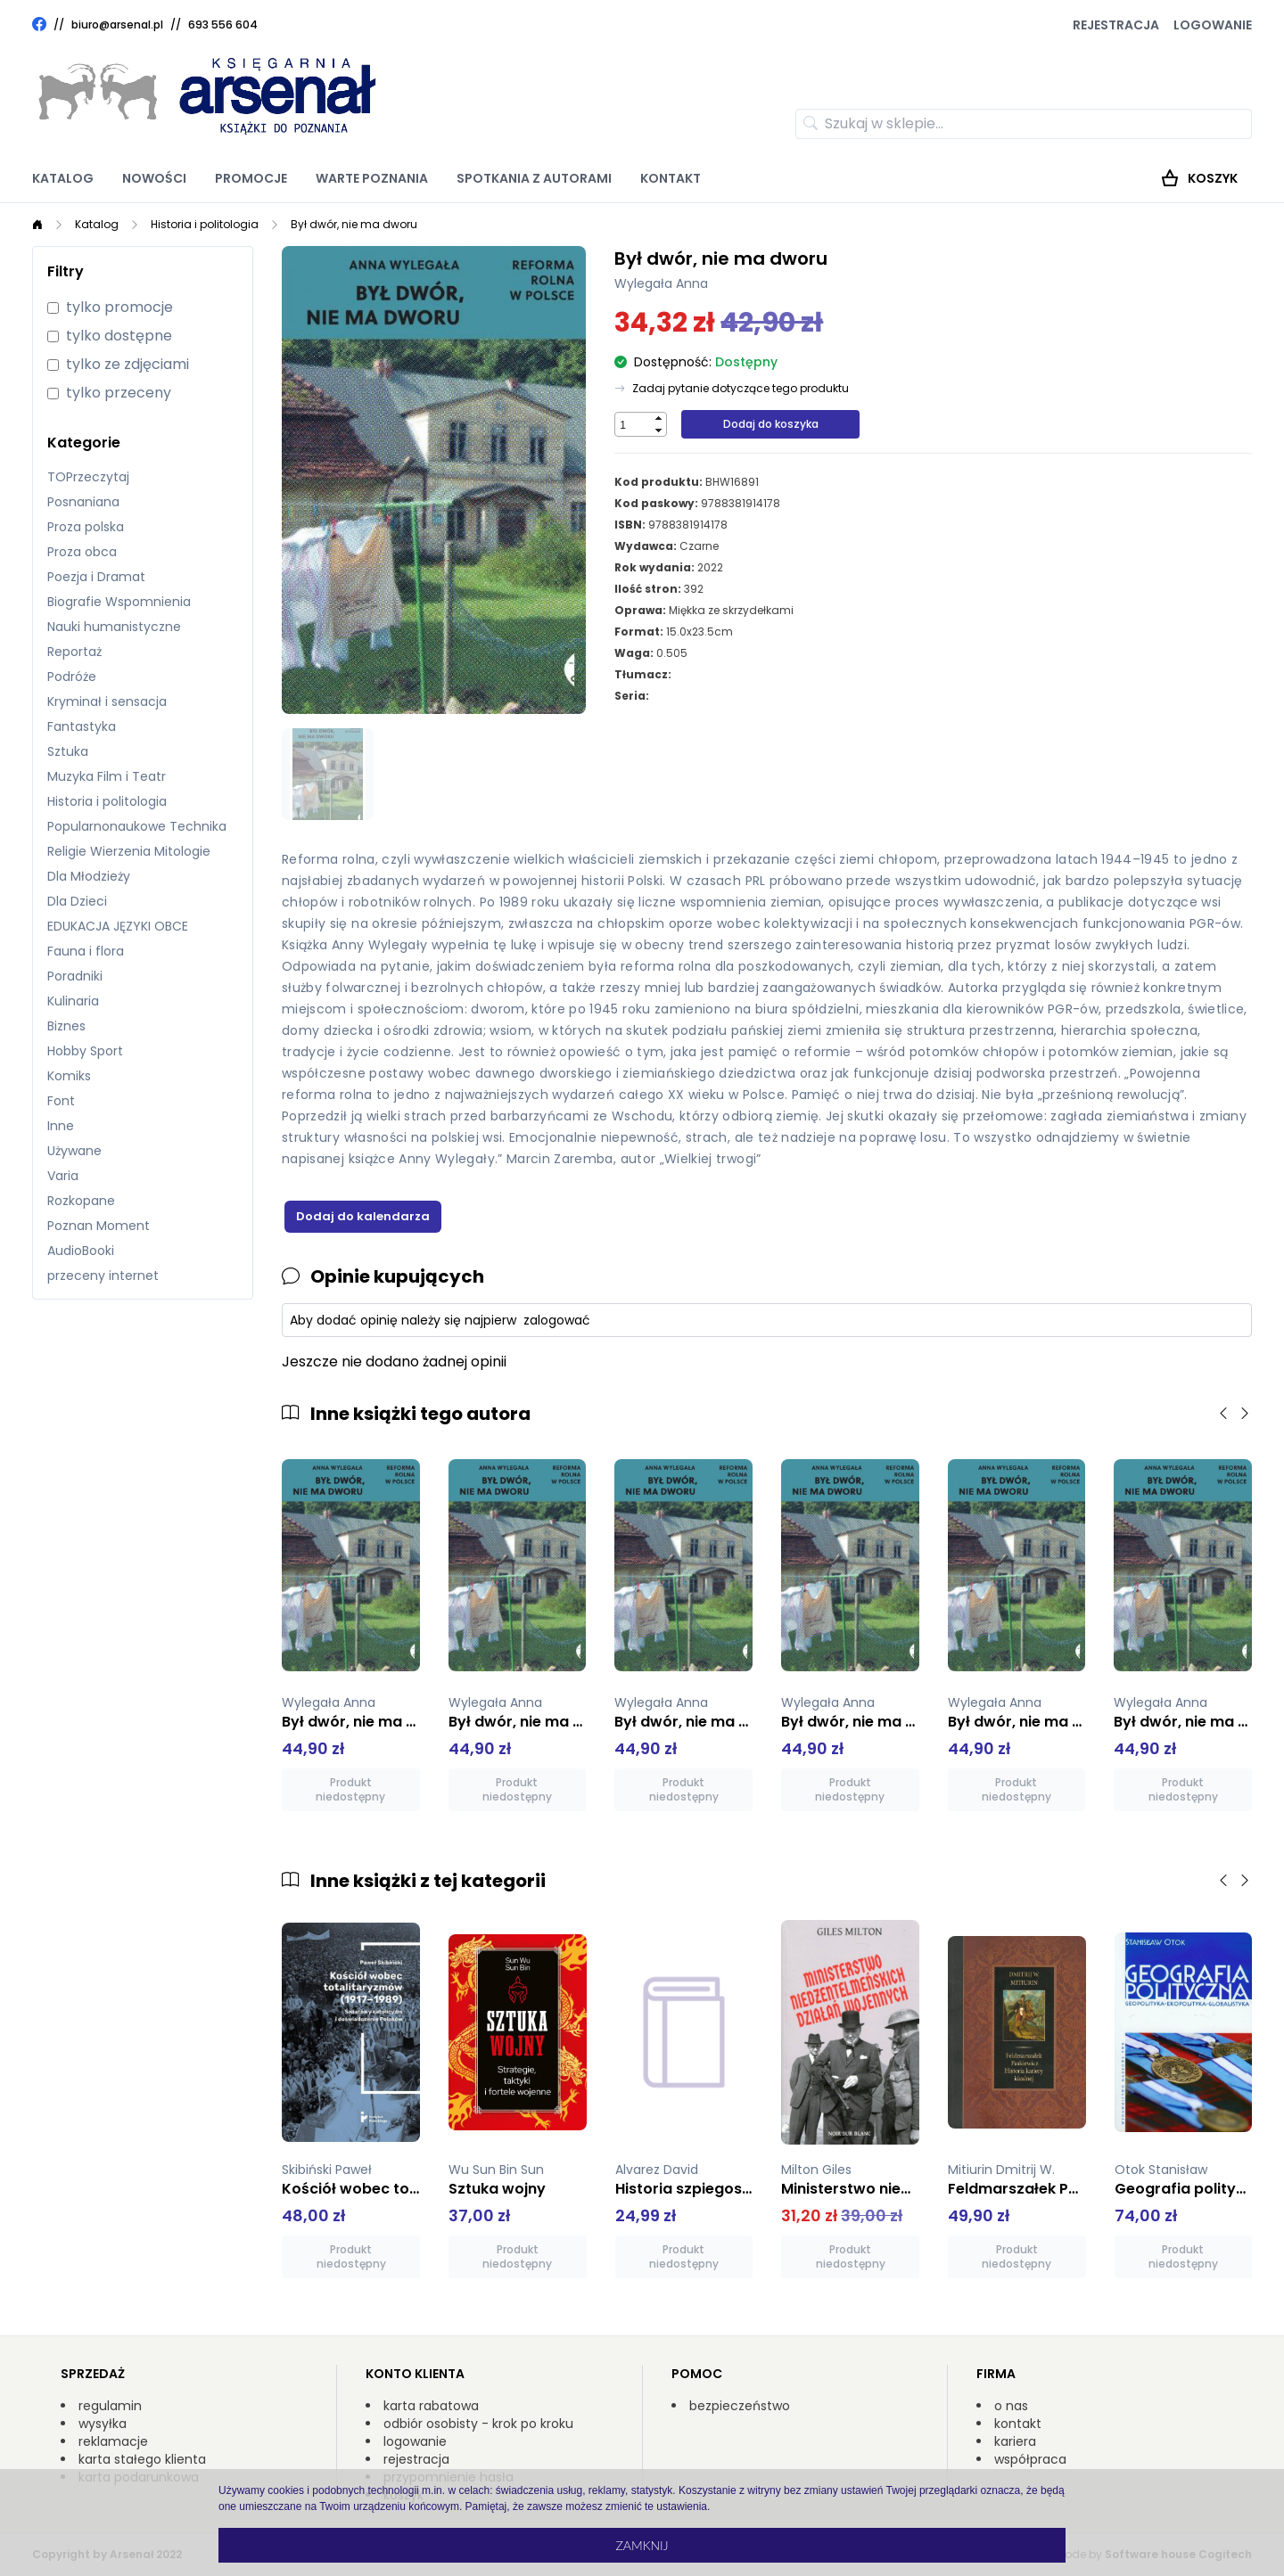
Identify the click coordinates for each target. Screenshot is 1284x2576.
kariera (1015, 2441)
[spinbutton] (633, 425)
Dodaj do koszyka (771, 423)
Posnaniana (83, 502)
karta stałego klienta (142, 2459)
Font (61, 1101)
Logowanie (1212, 25)
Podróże (71, 676)
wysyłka (102, 2423)
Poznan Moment (98, 1226)
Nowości (154, 178)
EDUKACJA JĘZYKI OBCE (117, 926)
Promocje (251, 178)
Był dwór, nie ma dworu (354, 224)
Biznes (66, 1026)
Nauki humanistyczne (114, 627)
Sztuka (67, 751)
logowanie (415, 2441)
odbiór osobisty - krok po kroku (478, 2423)
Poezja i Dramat (96, 577)
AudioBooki (80, 1250)
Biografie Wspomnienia (119, 602)
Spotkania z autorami (534, 178)
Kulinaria (73, 1001)
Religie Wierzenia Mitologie (128, 851)
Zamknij (641, 2545)
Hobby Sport (85, 1051)
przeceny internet (103, 1275)
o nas (1011, 2406)
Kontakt (670, 178)
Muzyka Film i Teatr (106, 776)
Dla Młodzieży (88, 876)
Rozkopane (81, 1201)
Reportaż (74, 651)
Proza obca (82, 552)
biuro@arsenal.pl (117, 25)
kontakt (1017, 2423)
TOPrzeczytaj (88, 477)
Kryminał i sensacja (107, 701)
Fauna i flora (85, 951)
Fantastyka (81, 726)
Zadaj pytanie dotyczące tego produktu (740, 388)
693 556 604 (223, 24)
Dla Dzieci (77, 901)
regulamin (110, 2406)
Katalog (63, 178)
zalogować (556, 1320)
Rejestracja (1116, 25)
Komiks (69, 1076)
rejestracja (416, 2459)
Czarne (699, 546)
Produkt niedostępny (350, 1789)
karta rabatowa (431, 2406)
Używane (74, 1151)
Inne (60, 1126)
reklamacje (113, 2441)
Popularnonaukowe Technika (136, 826)
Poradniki (75, 976)
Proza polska (85, 527)
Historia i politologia (205, 224)
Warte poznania (372, 178)
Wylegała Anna (661, 283)
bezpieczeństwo (739, 2406)
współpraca (1030, 2459)
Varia (62, 1176)
